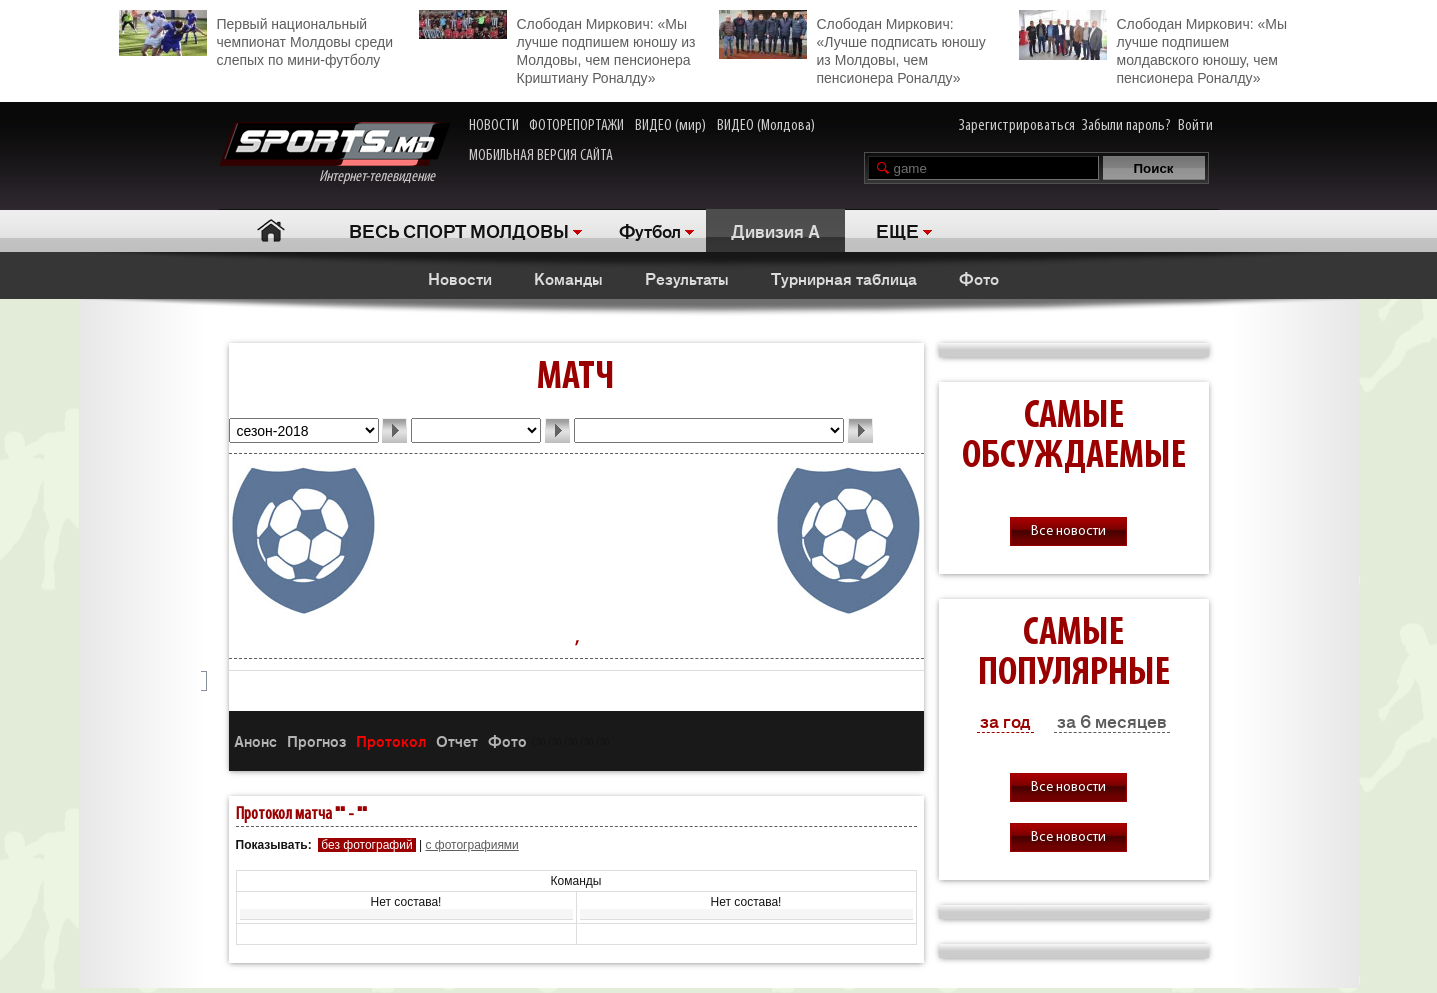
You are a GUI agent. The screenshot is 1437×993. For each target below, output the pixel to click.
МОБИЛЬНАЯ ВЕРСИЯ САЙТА (541, 156)
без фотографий (366, 845)
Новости (460, 278)
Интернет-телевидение (334, 153)
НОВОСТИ (494, 126)
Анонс (255, 740)
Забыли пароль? (1126, 126)
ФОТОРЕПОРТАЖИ (576, 126)
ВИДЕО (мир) (670, 126)
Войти (1195, 126)
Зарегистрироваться (1017, 126)
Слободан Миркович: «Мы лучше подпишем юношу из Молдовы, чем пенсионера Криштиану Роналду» (557, 48)
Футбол (650, 230)
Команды (568, 278)
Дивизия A (775, 230)
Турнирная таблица (844, 278)
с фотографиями (471, 845)
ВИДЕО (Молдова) (766, 126)
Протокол (391, 740)
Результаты (687, 278)
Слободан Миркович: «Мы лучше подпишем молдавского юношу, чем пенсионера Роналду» (1153, 48)
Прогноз (316, 740)
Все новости (1068, 531)
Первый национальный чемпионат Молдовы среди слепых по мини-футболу (256, 39)
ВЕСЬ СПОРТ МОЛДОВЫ (459, 230)
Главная (271, 230)
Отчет (457, 740)
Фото (979, 278)
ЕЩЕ (897, 230)
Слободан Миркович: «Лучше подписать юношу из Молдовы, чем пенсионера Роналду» (852, 48)
